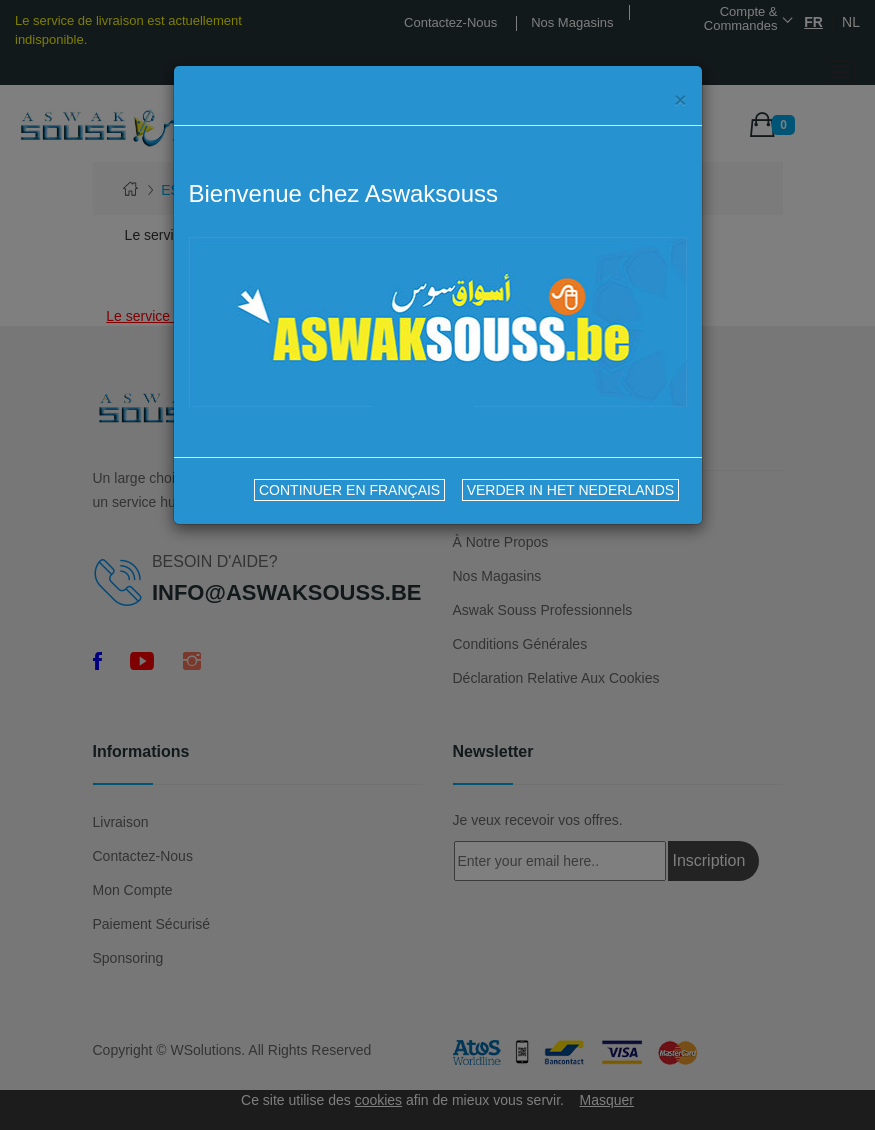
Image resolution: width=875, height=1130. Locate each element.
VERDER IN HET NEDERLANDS (570, 490)
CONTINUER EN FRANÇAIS (349, 490)
